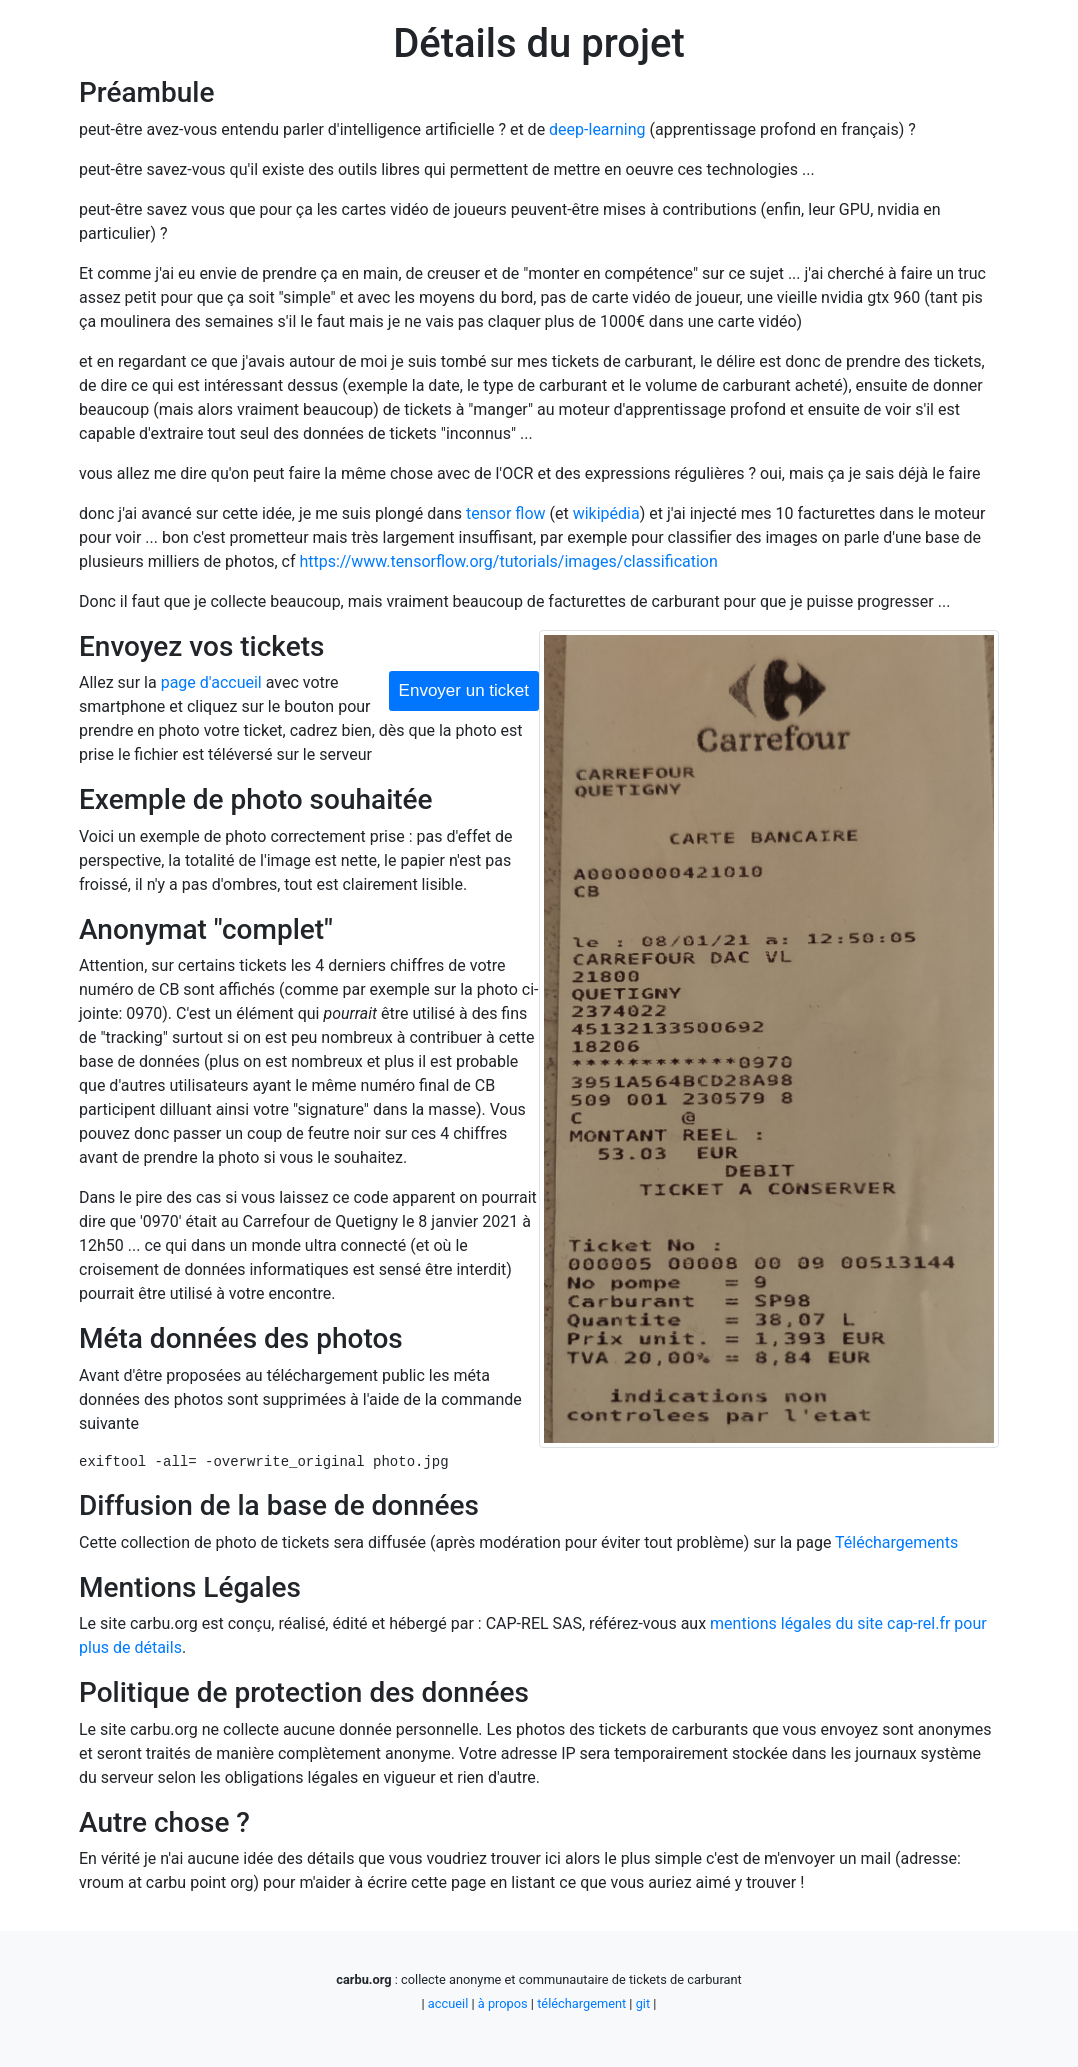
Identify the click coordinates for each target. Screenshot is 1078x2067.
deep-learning (597, 129)
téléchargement (581, 2003)
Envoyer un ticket (464, 690)
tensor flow (506, 513)
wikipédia (606, 513)
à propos (503, 2003)
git (643, 2003)
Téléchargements (896, 1542)
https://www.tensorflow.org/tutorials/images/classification (508, 561)
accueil (448, 2003)
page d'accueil (211, 682)
